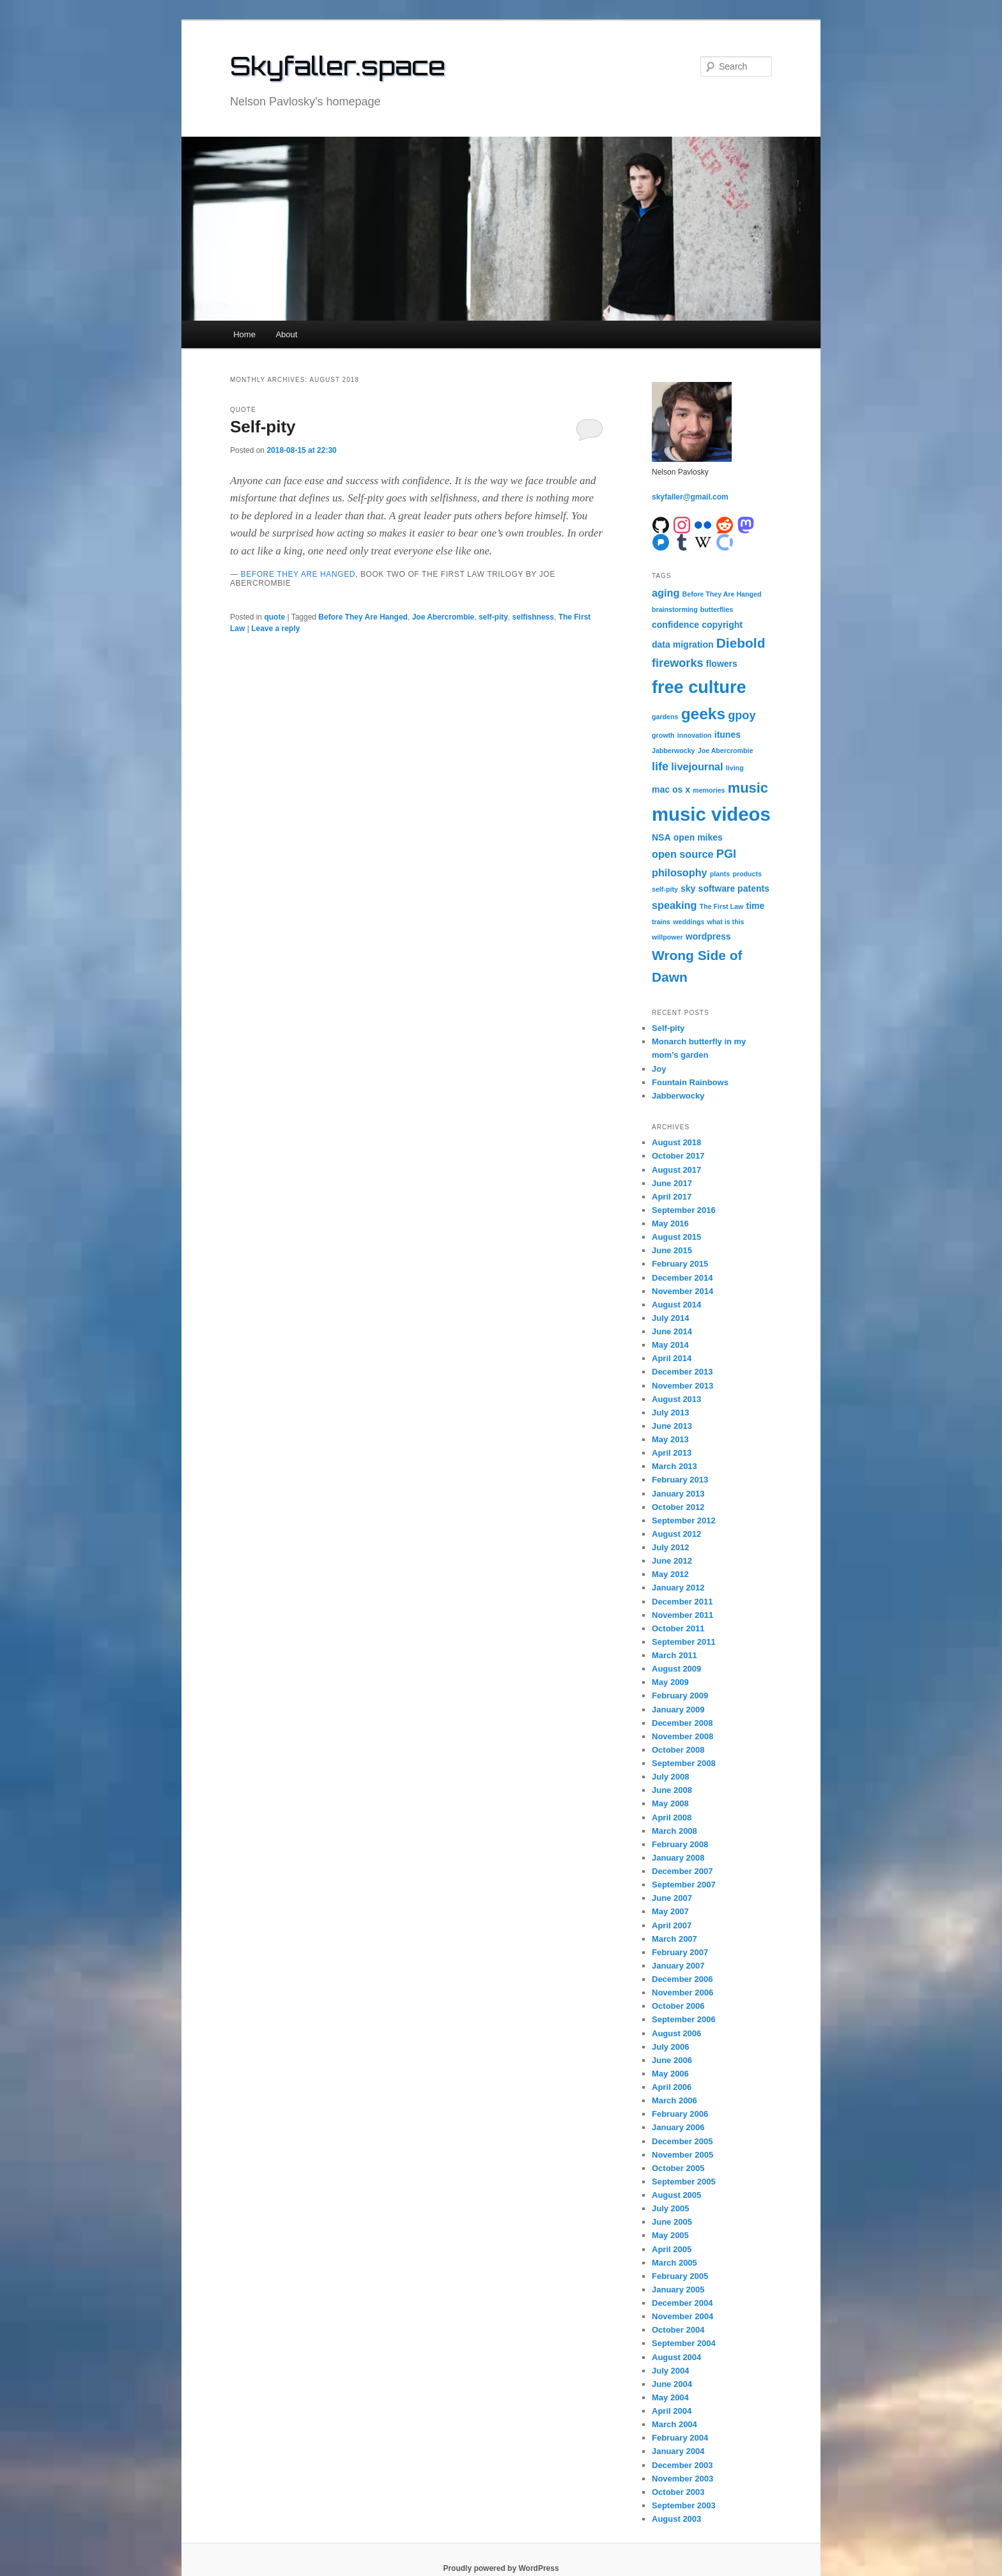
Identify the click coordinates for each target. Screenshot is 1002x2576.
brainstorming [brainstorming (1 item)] (675, 609)
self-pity (493, 617)
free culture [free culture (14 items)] (699, 687)
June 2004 (672, 2384)
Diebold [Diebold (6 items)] (741, 643)
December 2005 (682, 2141)
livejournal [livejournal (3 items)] (697, 766)
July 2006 (671, 2047)
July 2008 (671, 1776)
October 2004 (678, 2330)
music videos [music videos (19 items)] (711, 814)
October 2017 (678, 1156)
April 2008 (671, 1817)
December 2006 (682, 1979)
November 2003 (682, 2478)
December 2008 (682, 1723)
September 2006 (684, 2019)
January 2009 (678, 1709)
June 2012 (672, 1561)
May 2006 (670, 2073)
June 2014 (672, 1331)
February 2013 (680, 1479)
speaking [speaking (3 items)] (674, 905)
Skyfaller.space (337, 65)
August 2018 (676, 1142)
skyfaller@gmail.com (690, 496)
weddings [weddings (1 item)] (688, 922)
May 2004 (670, 2397)
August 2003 (676, 2519)
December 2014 (682, 1278)
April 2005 (671, 2249)
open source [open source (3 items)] (683, 854)
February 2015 (680, 1264)
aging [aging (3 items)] (665, 592)
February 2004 (680, 2438)
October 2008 (678, 1750)
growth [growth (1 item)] (663, 735)
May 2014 (670, 1345)
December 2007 (682, 1871)
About (286, 334)
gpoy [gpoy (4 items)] (741, 715)
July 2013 (671, 1412)
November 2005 (682, 2155)
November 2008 (682, 1736)
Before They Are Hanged (298, 574)
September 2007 (684, 1884)
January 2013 (678, 1493)
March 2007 (674, 1939)
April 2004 (671, 2411)
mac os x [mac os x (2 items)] (671, 789)
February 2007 (680, 1952)
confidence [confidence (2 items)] (675, 625)
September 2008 (684, 1763)
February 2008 (680, 1844)
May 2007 (670, 1911)
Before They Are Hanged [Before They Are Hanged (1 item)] (722, 594)
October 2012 (678, 1507)
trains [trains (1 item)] (661, 922)
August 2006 (676, 2033)
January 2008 (678, 1858)
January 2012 (678, 1587)
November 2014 (682, 1291)
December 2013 (682, 1371)
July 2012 (671, 1547)
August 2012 (676, 1534)
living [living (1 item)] (735, 768)
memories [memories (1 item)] (709, 790)
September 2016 (684, 1210)
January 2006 (678, 2127)
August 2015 (676, 1237)
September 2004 (684, 2343)
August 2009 (676, 1668)
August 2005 (676, 2195)
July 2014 (671, 1318)
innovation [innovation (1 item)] (694, 735)
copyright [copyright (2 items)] (722, 625)
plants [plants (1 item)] (720, 874)
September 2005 (684, 2181)
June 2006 (672, 2060)
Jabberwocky (678, 1096)
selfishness (533, 617)
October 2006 (678, 2006)
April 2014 (671, 1358)
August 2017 (676, 1170)
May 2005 (670, 2235)
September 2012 (684, 1520)
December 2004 (682, 2303)
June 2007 (672, 1898)
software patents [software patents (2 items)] (733, 888)
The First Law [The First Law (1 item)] (722, 906)
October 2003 (678, 2492)
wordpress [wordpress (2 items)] (708, 936)
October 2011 (678, 1628)
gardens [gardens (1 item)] (665, 716)
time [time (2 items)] (755, 906)
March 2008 (674, 1831)
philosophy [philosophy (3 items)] (679, 872)
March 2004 (674, 2424)
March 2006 (674, 2100)
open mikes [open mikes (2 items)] (698, 837)
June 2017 (672, 1183)
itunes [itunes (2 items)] (727, 734)
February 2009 (680, 1695)
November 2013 (682, 1386)
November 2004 (682, 2316)
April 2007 (671, 1925)
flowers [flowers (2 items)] (721, 664)
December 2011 (682, 1601)
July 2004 (671, 2370)
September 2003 (684, 2505)
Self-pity (263, 426)
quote (274, 617)
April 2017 (671, 1196)
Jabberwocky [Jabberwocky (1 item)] (673, 750)
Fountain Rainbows (690, 1082)
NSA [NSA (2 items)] (661, 837)
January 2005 (678, 2289)
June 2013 (672, 1426)
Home (244, 334)
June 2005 (672, 2222)
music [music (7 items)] (748, 788)
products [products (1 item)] (747, 874)
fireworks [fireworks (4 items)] (678, 663)
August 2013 (676, 1399)
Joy (659, 1069)
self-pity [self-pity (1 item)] (665, 889)
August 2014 (676, 1304)
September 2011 (684, 1642)
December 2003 (682, 2465)
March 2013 (674, 1466)
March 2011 (674, 1655)
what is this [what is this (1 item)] (725, 922)
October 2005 (678, 2168)
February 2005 (680, 2276)
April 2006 (671, 2087)
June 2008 (672, 1790)
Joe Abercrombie (443, 617)
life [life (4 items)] (660, 766)
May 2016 (670, 1223)
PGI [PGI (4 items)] (726, 854)
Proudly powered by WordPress (501, 2568)
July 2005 (671, 2208)
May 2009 (670, 1682)
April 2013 (671, 1453)
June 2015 (672, 1250)
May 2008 (670, 1803)
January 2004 (678, 2451)
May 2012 (670, 1574)
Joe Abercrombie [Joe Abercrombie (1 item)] (725, 750)
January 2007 (678, 1965)
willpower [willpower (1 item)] (667, 937)
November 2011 (682, 1615)
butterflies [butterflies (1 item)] (717, 609)
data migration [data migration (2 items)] (683, 644)
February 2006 (680, 2114)
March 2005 (674, 2262)
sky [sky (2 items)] (688, 888)
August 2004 (676, 2357)
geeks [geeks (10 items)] (703, 713)
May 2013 (670, 1439)
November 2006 (682, 1992)
